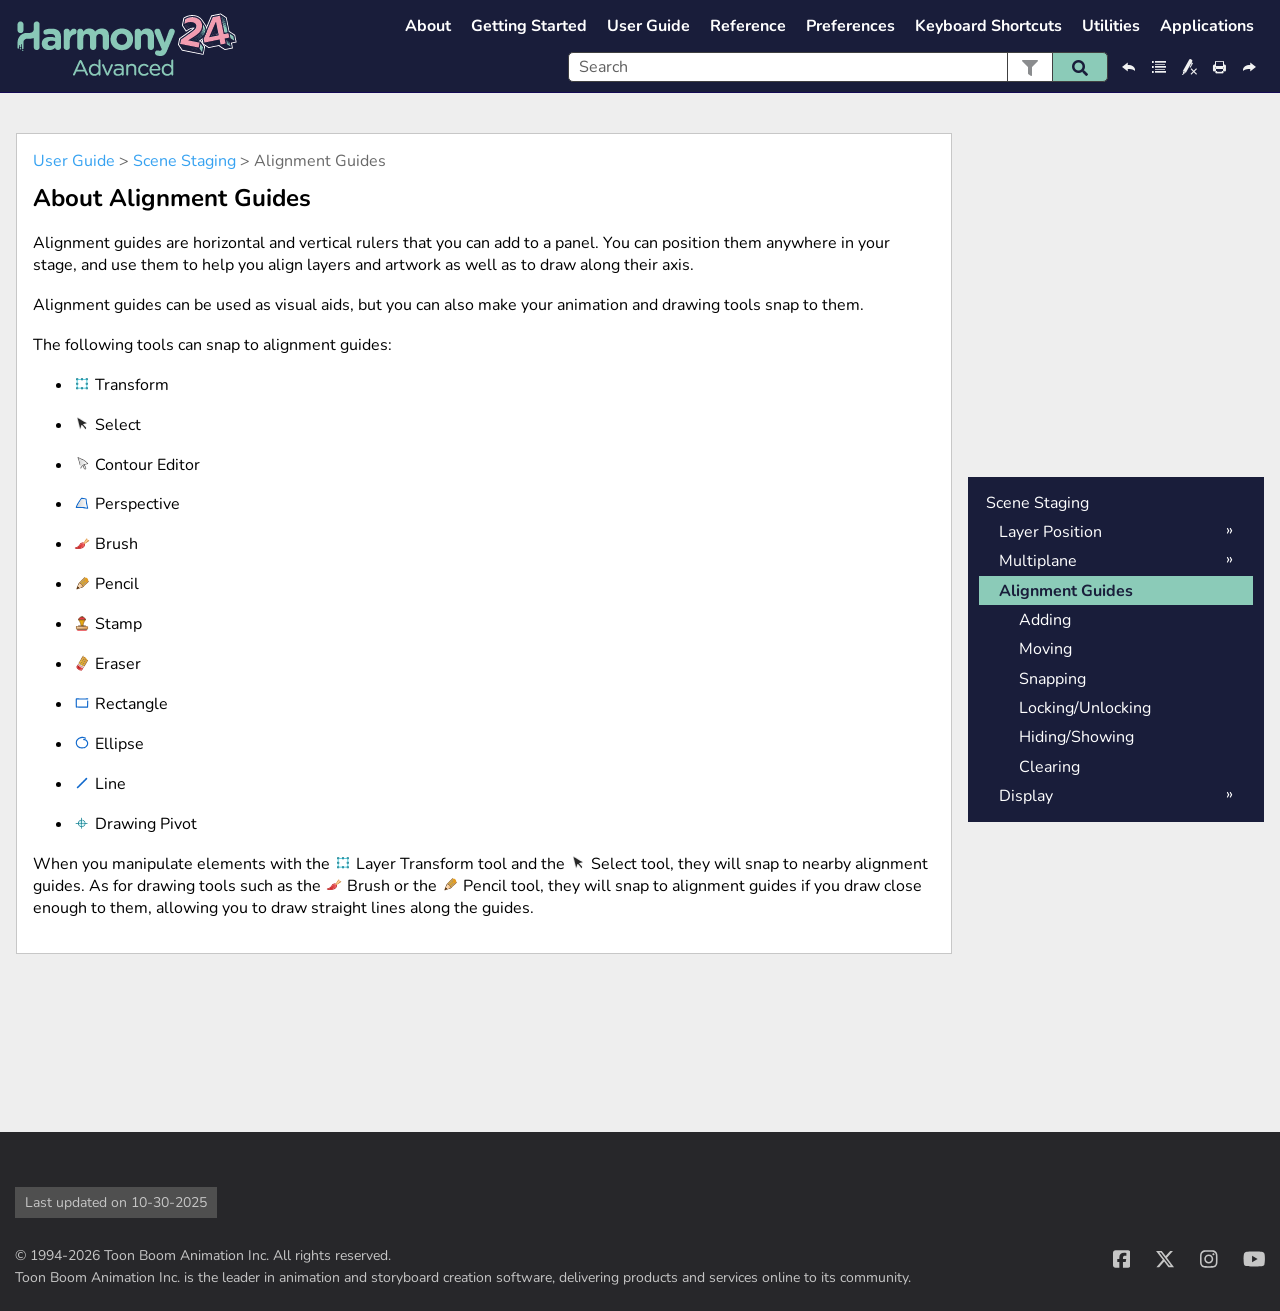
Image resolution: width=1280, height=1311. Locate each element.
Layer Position (1050, 532)
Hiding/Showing (1076, 737)
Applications (1207, 26)
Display (1026, 796)
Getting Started (529, 26)
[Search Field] (838, 67)
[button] (1029, 67)
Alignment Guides (1066, 591)
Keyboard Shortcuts (988, 26)
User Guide (648, 26)
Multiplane (1038, 561)
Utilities (1111, 26)
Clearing (1049, 767)
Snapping (1052, 679)
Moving (1045, 649)
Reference (748, 26)
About (428, 26)
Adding (1045, 620)
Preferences (850, 26)
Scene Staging (184, 161)
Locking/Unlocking (1085, 708)
